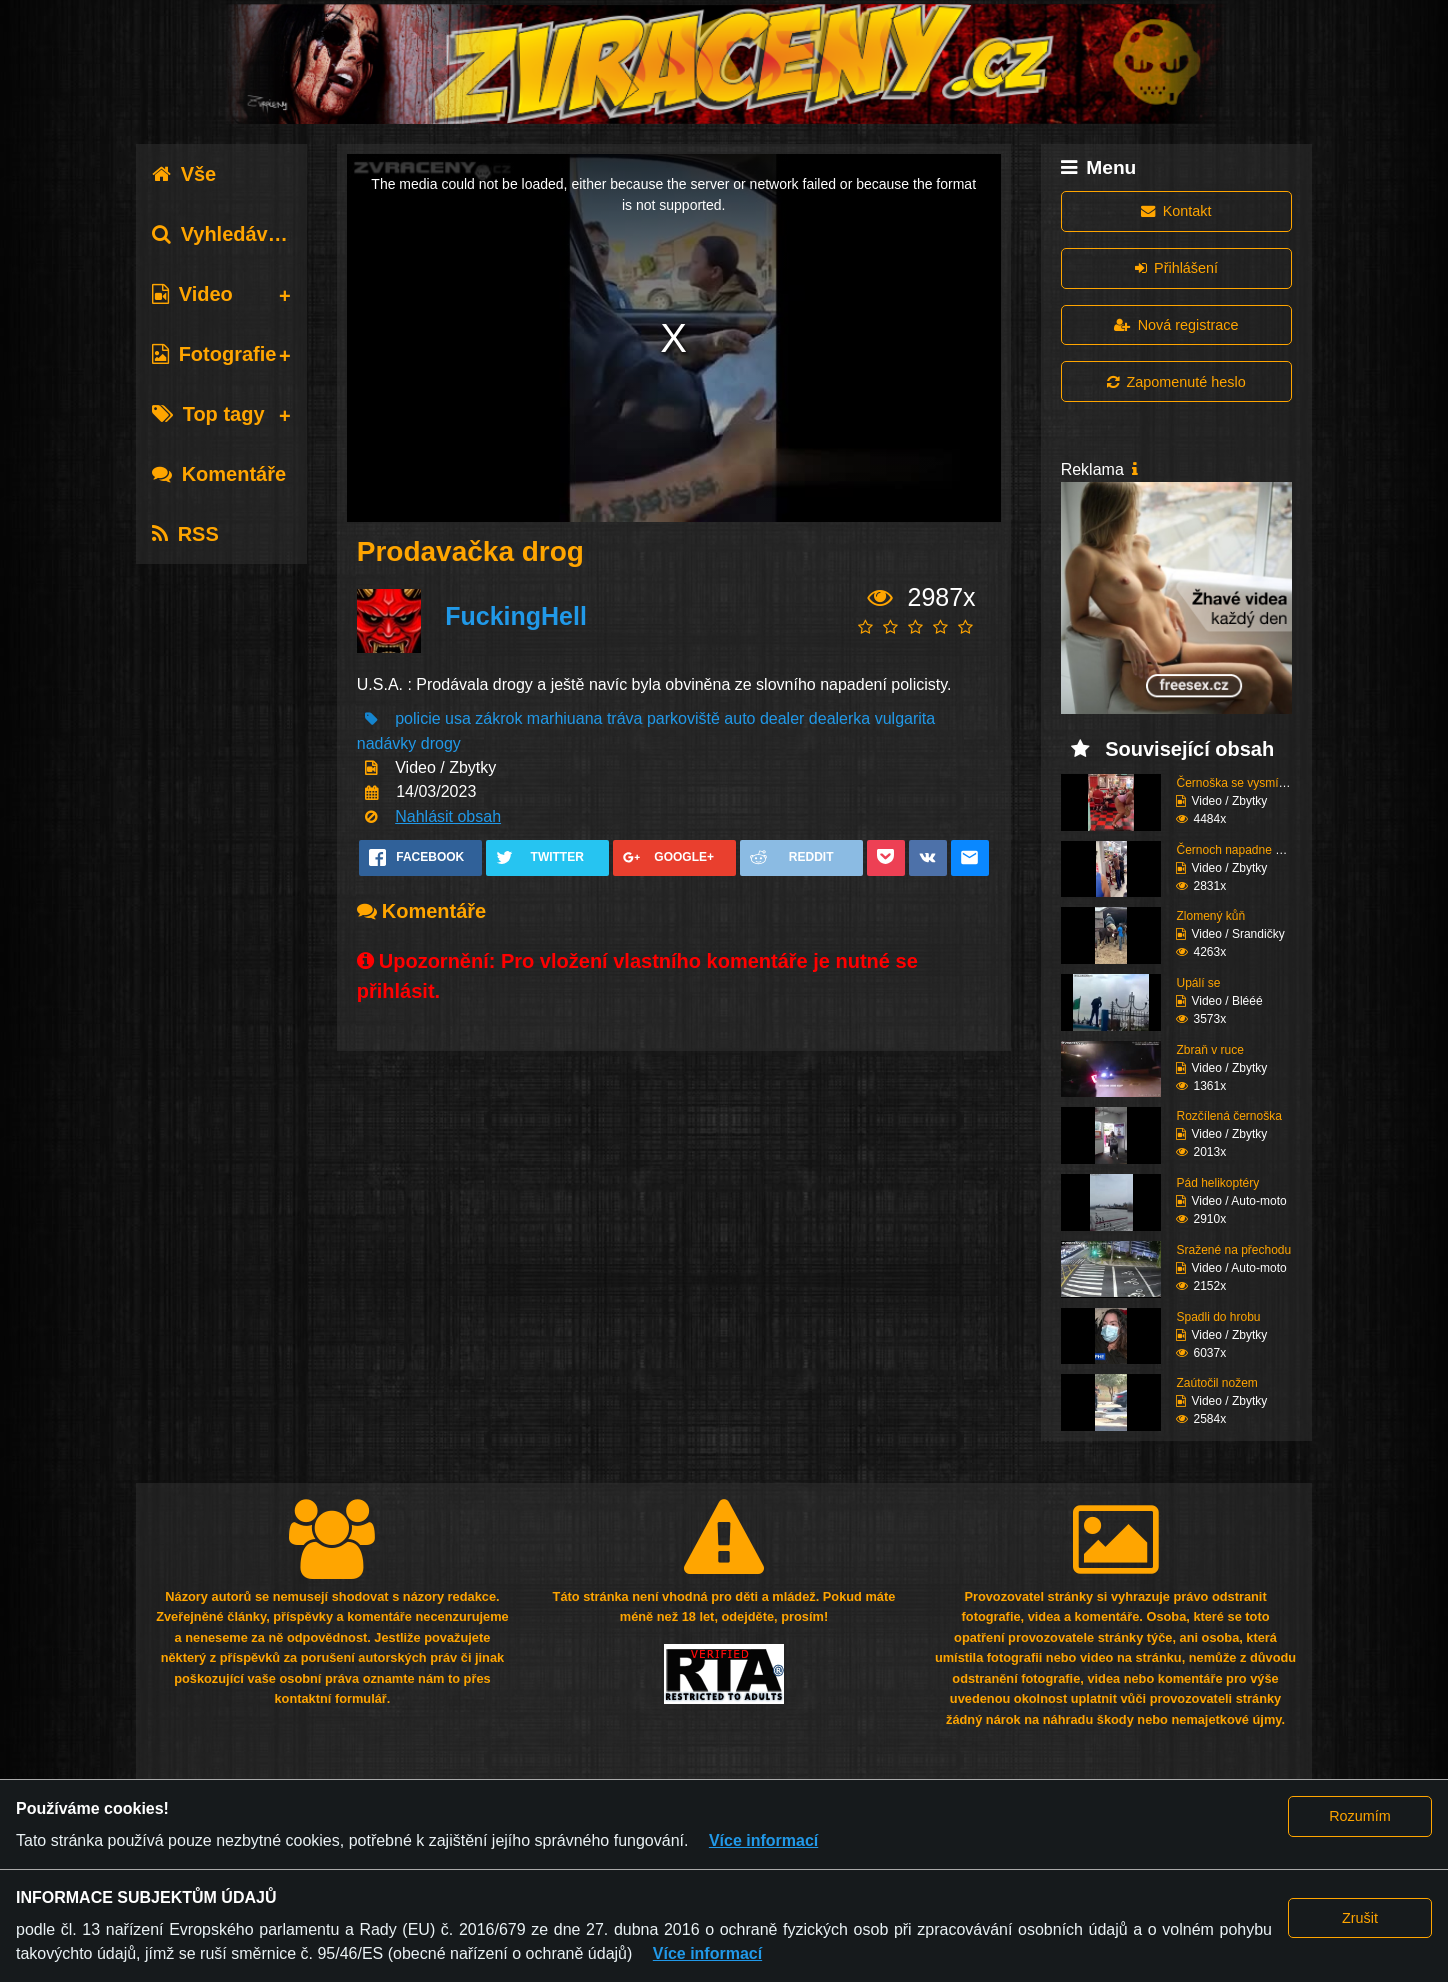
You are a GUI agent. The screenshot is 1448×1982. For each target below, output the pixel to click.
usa (458, 718)
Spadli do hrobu (1218, 1317)
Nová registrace (1176, 325)
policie (417, 718)
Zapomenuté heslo (1176, 382)
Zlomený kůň (1210, 916)
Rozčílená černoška (1228, 1116)
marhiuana (565, 718)
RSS (185, 534)
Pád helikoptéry (1217, 1183)
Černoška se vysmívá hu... (1246, 783)
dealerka (839, 718)
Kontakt (1176, 211)
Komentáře (219, 474)
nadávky (387, 743)
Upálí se (1198, 983)
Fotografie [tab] (214, 354)
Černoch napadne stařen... (1247, 850)
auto (739, 718)
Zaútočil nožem (1216, 1383)
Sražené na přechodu (1233, 1250)
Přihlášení (1176, 268)
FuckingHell (516, 616)
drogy (441, 743)
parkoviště (683, 718)
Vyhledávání (224, 234)
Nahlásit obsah (448, 816)
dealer (782, 718)
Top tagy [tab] (208, 414)
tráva (625, 718)
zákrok (498, 718)
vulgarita (905, 718)
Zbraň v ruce (1209, 1050)
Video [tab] (192, 294)
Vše (184, 174)
